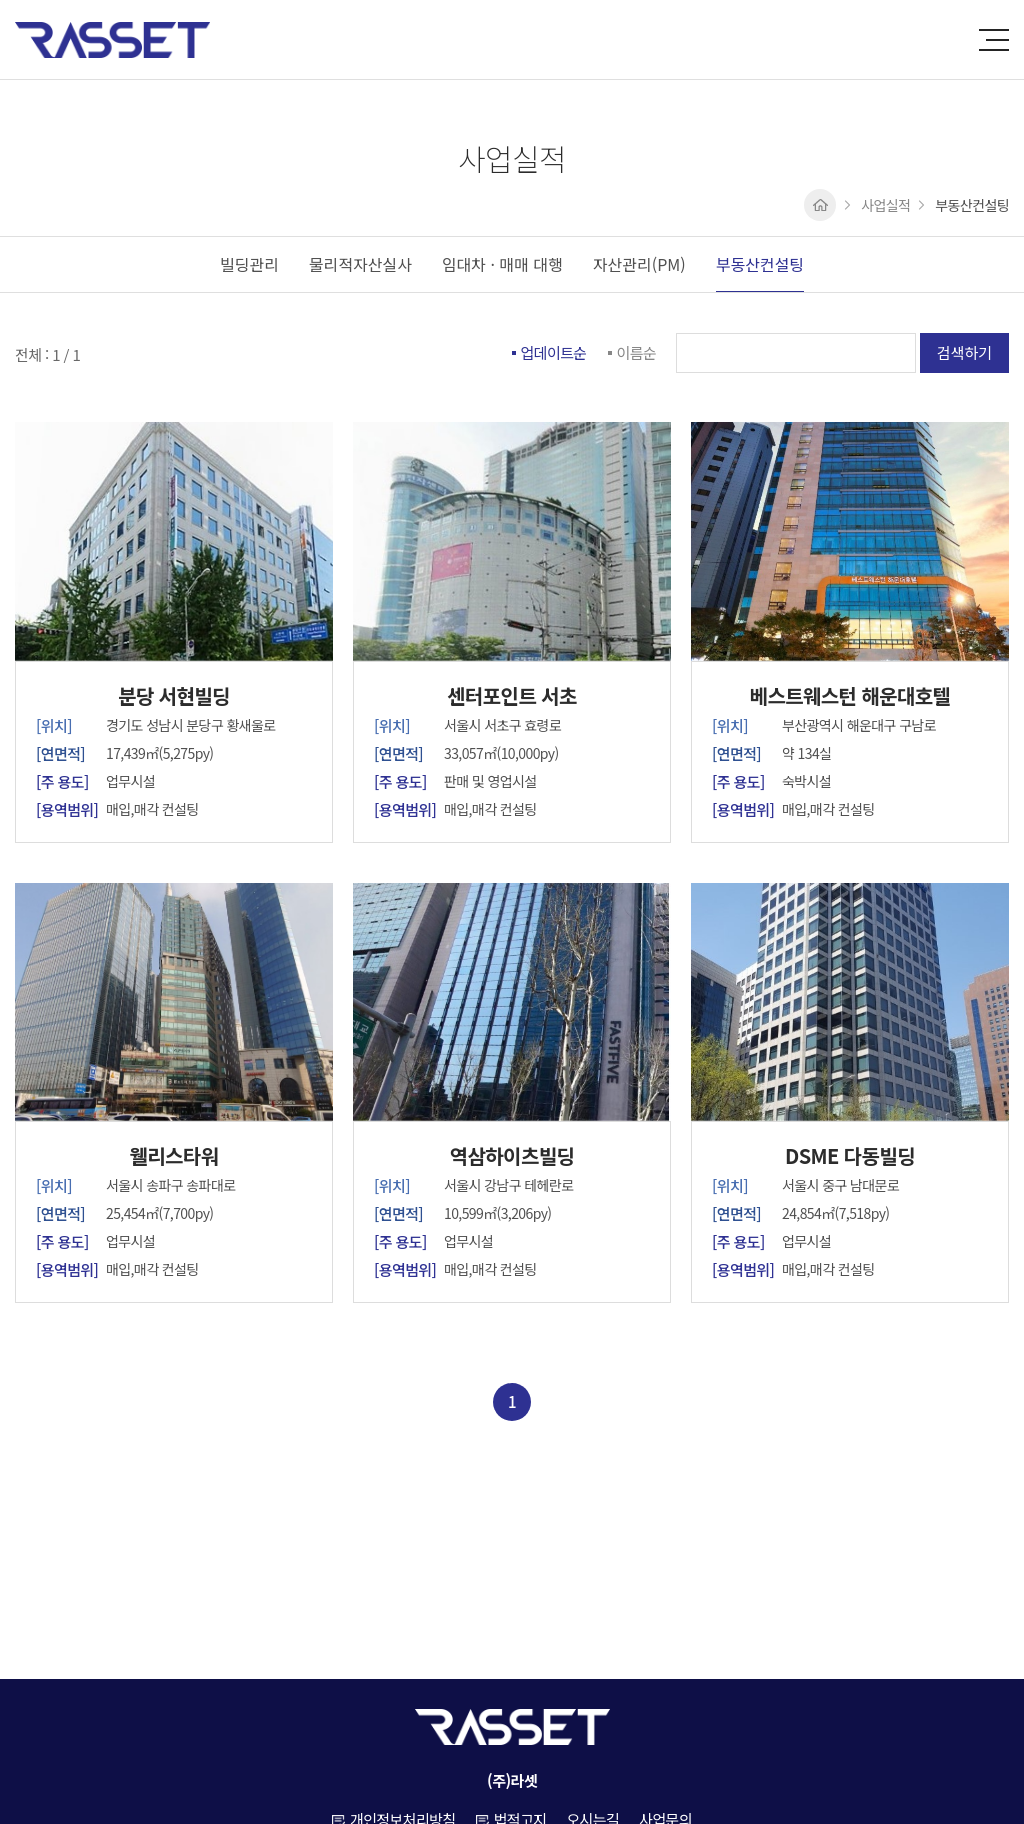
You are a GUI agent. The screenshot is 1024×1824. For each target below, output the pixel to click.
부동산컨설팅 (760, 264)
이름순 (637, 352)
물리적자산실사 (360, 264)
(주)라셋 (112, 40)
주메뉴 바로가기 (0, 0)
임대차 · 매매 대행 (502, 264)
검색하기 (964, 352)
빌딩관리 (249, 264)
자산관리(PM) (639, 264)
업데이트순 (554, 352)
